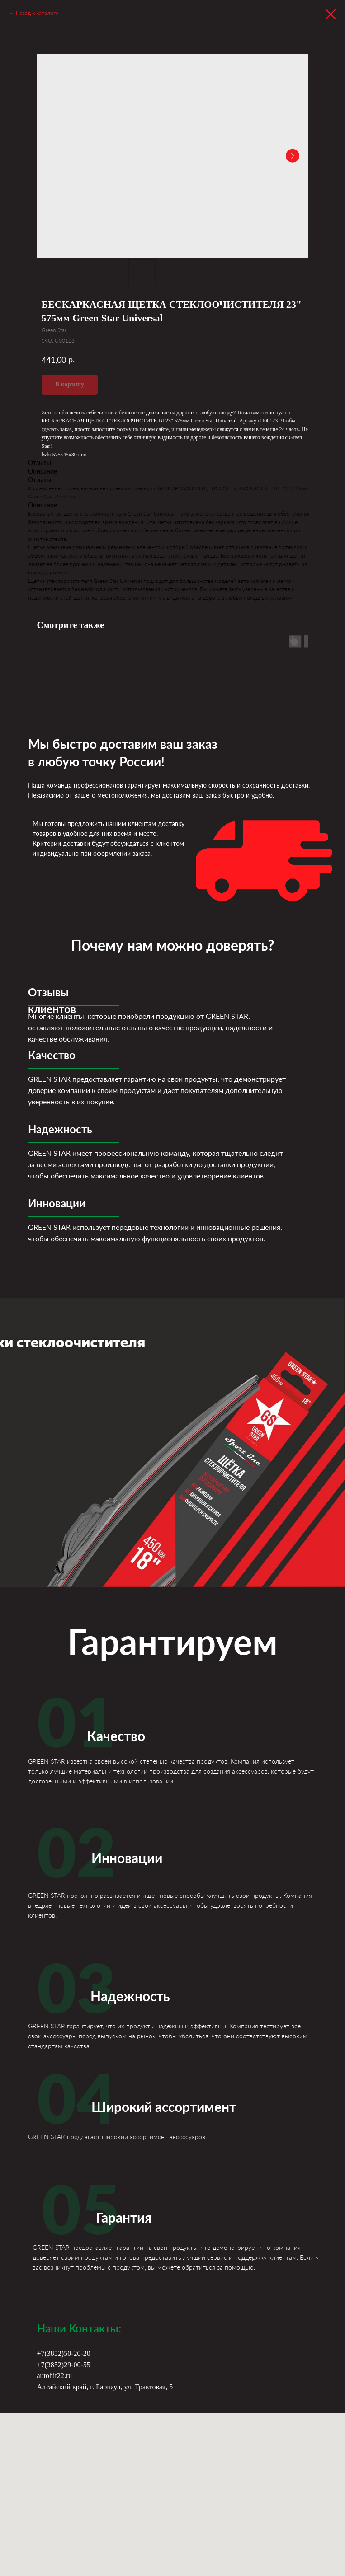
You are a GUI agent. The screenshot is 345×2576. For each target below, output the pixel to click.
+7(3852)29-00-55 (63, 2365)
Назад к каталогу (37, 12)
